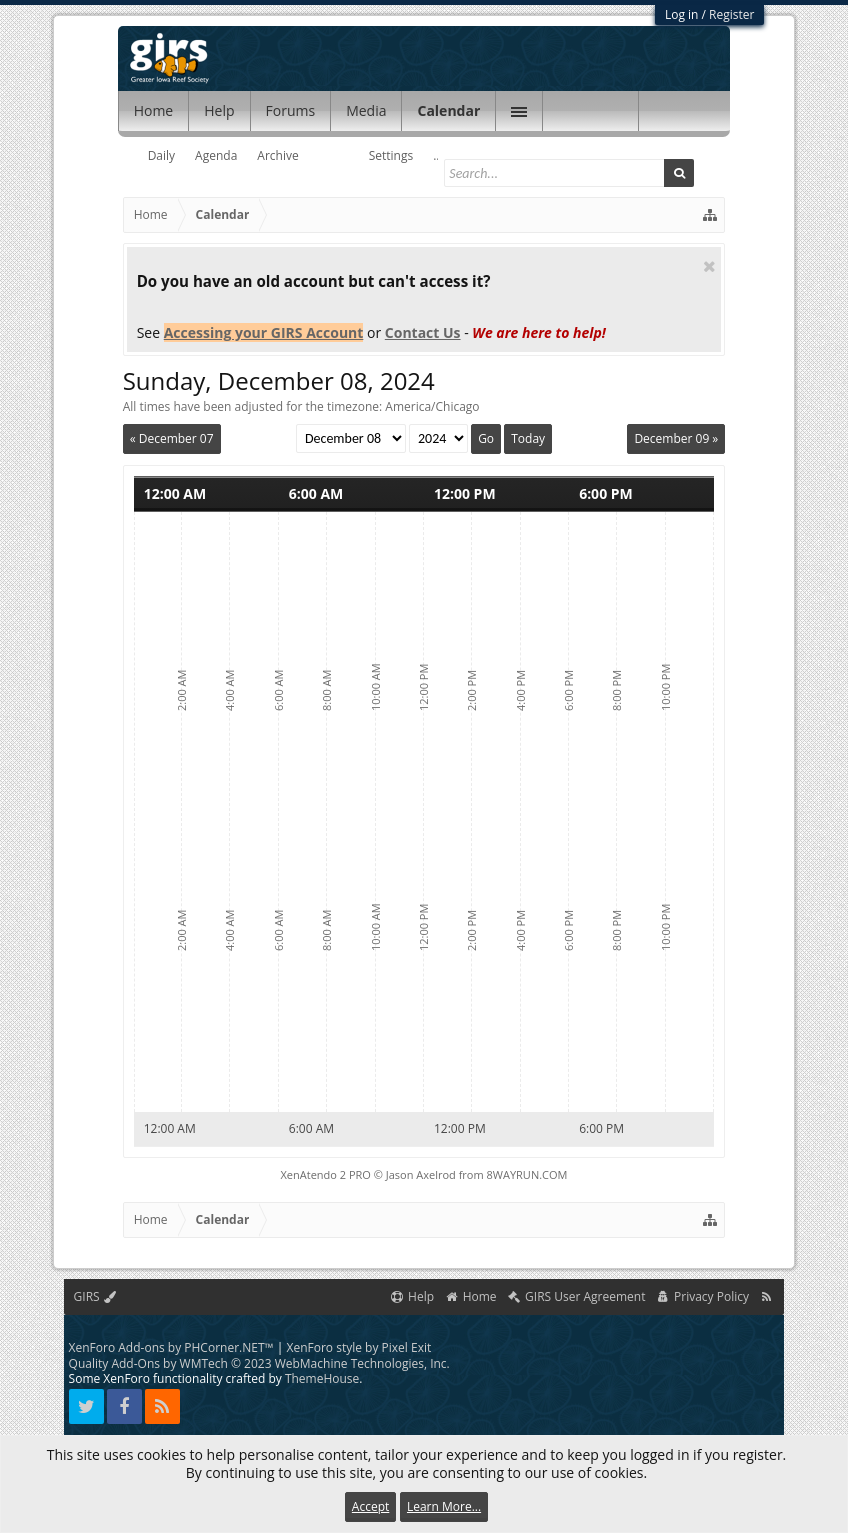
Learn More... (444, 1506)
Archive (277, 155)
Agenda (216, 155)
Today (528, 438)
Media (366, 110)
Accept (370, 1506)
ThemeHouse (322, 1378)
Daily (161, 155)
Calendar (448, 110)
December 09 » (676, 438)
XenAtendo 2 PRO (326, 1174)
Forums (291, 110)
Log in (682, 14)
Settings (391, 155)
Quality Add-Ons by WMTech (259, 1363)
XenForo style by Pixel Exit (359, 1347)
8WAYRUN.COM (527, 1174)
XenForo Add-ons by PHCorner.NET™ (171, 1347)
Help (219, 110)
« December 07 (172, 438)
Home (154, 110)
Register (731, 14)
